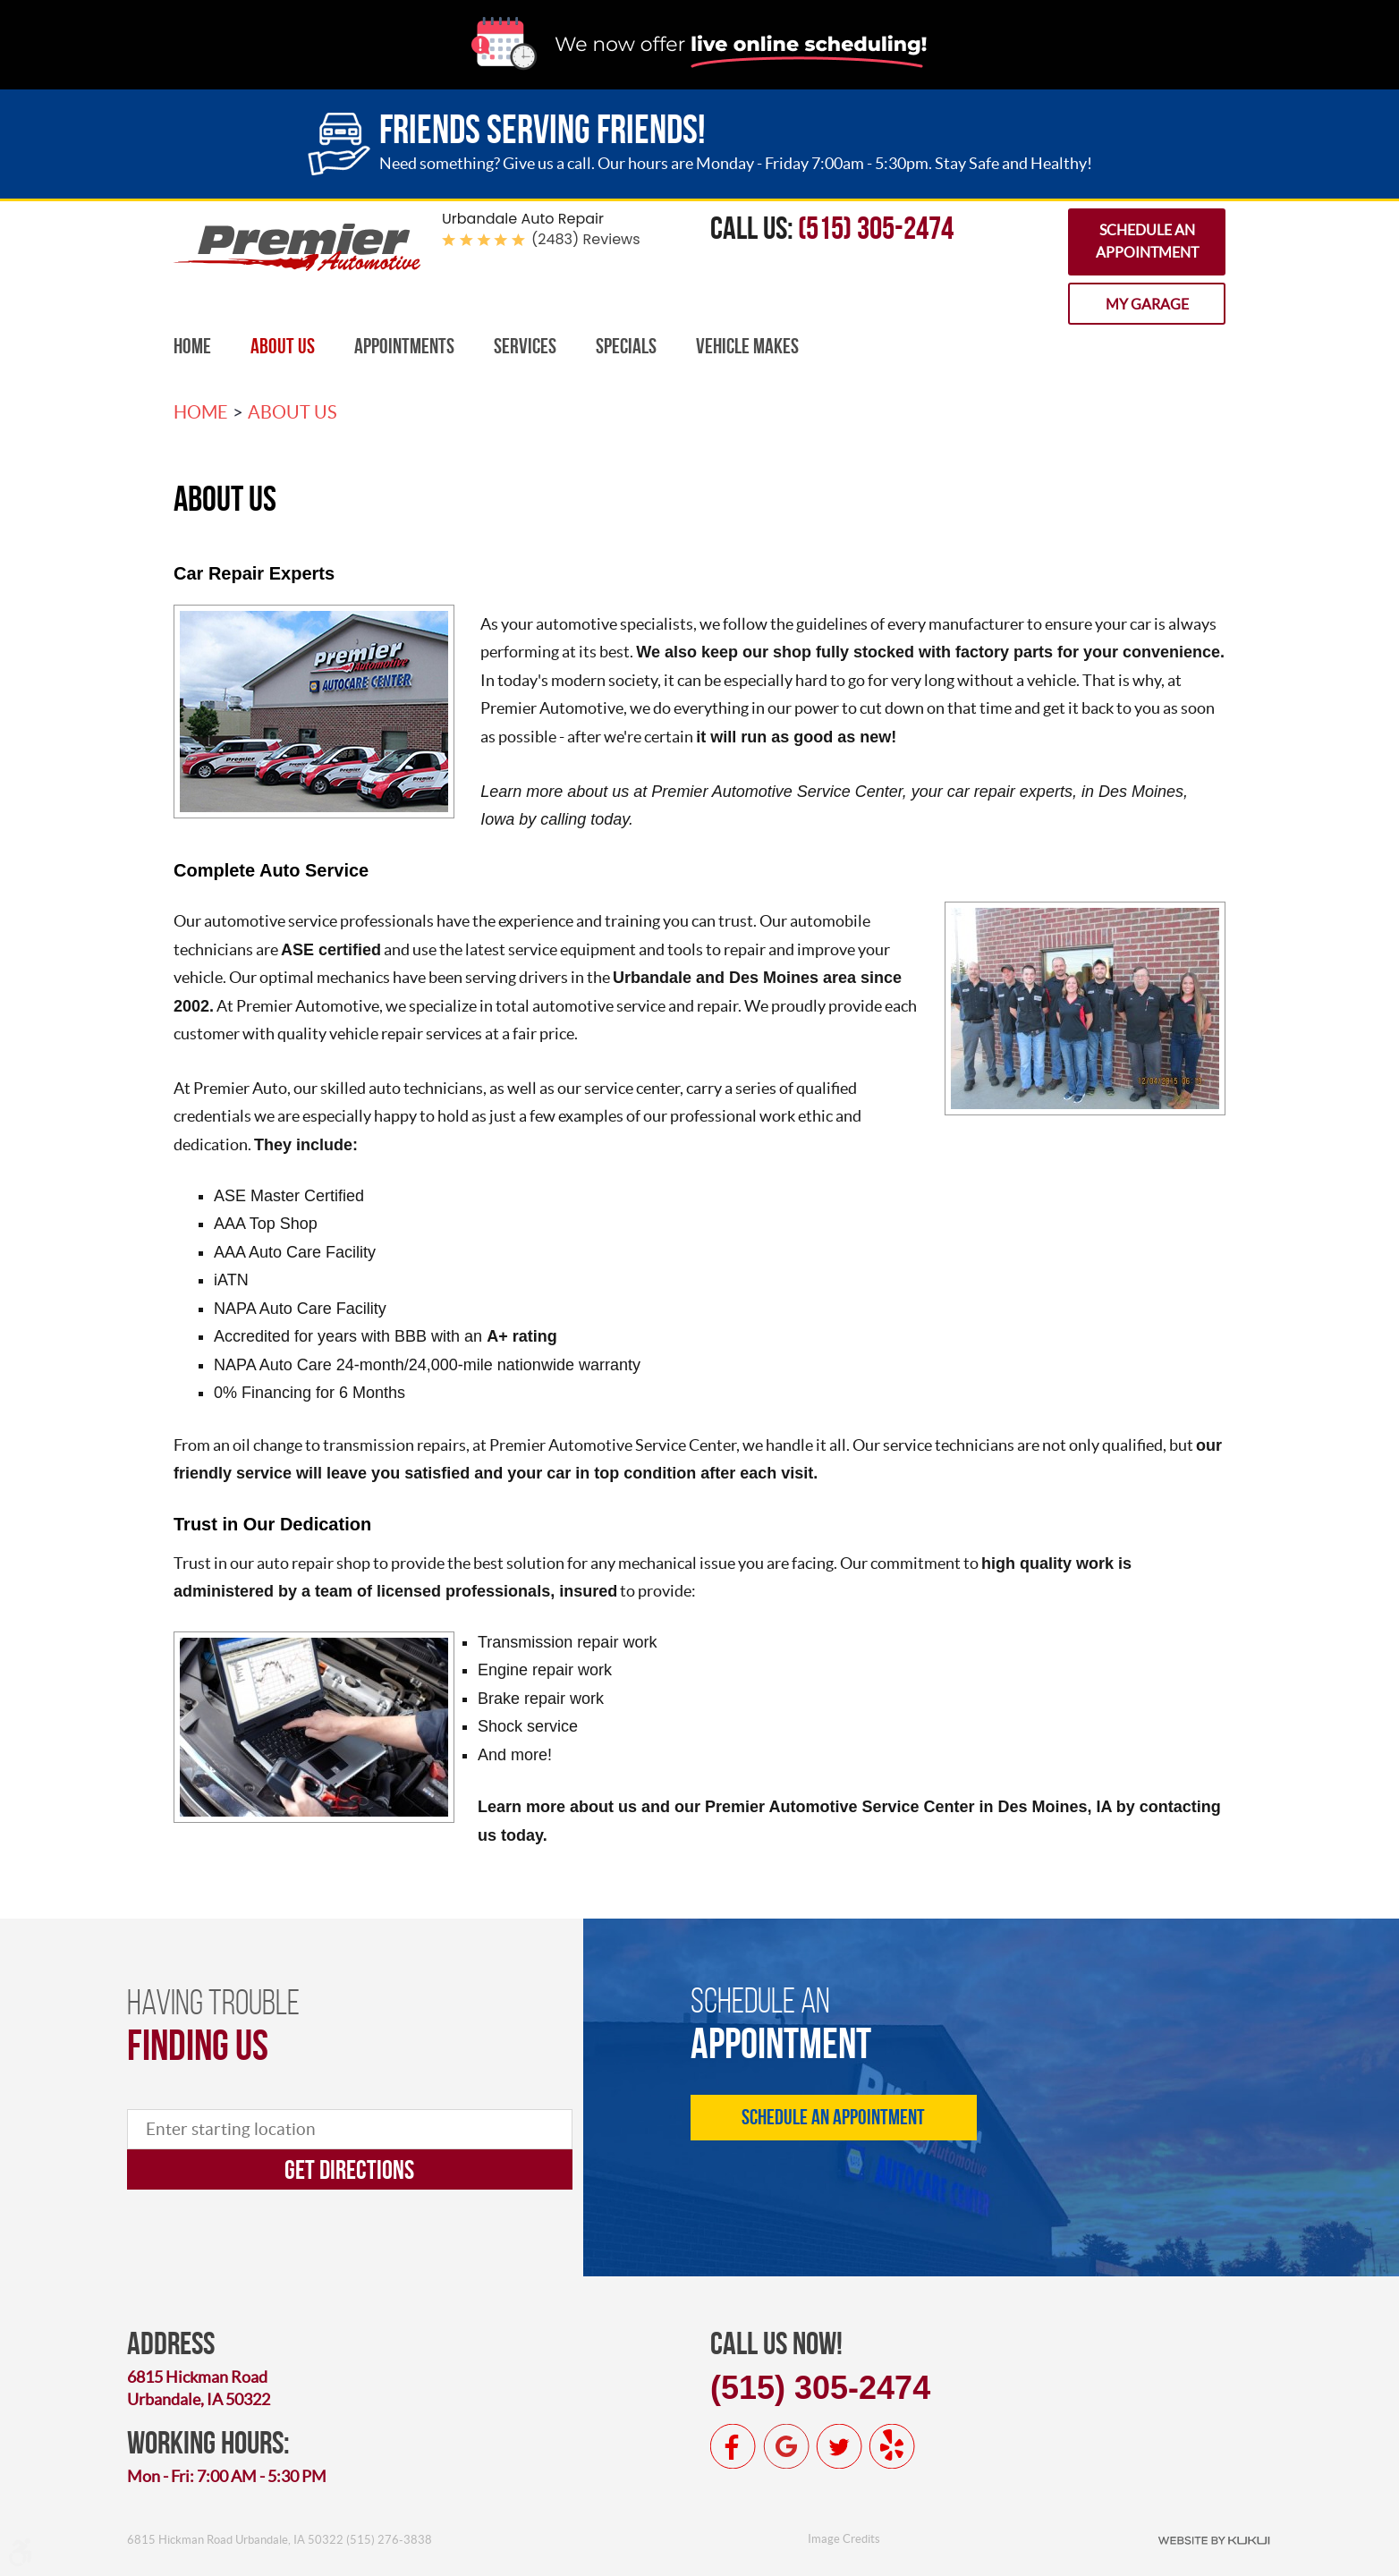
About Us (282, 346)
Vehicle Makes (747, 346)
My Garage (1147, 304)
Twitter (839, 2446)
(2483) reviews (585, 239)
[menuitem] (192, 347)
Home (192, 346)
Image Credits (844, 2539)
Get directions (349, 2169)
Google (786, 2446)
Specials (626, 346)
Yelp (892, 2446)
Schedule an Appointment (1147, 241)
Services (525, 346)
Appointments (404, 346)
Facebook (733, 2446)
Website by (1214, 2539)
